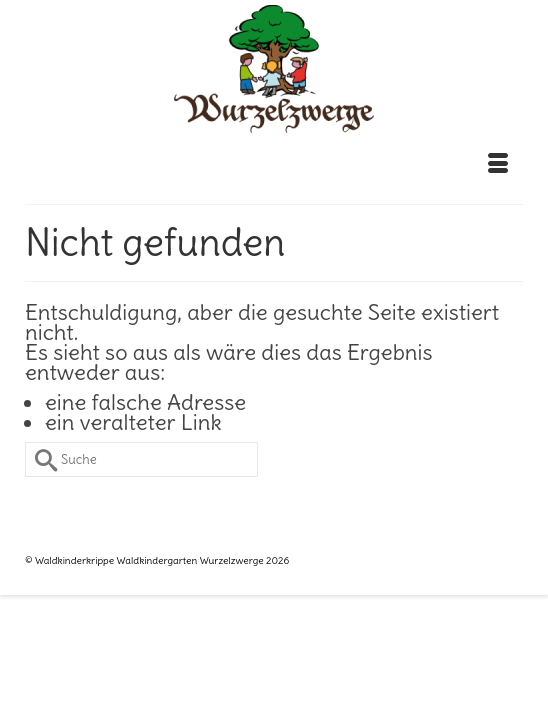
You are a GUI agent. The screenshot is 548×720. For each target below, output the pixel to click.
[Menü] (498, 164)
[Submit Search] (40, 459)
